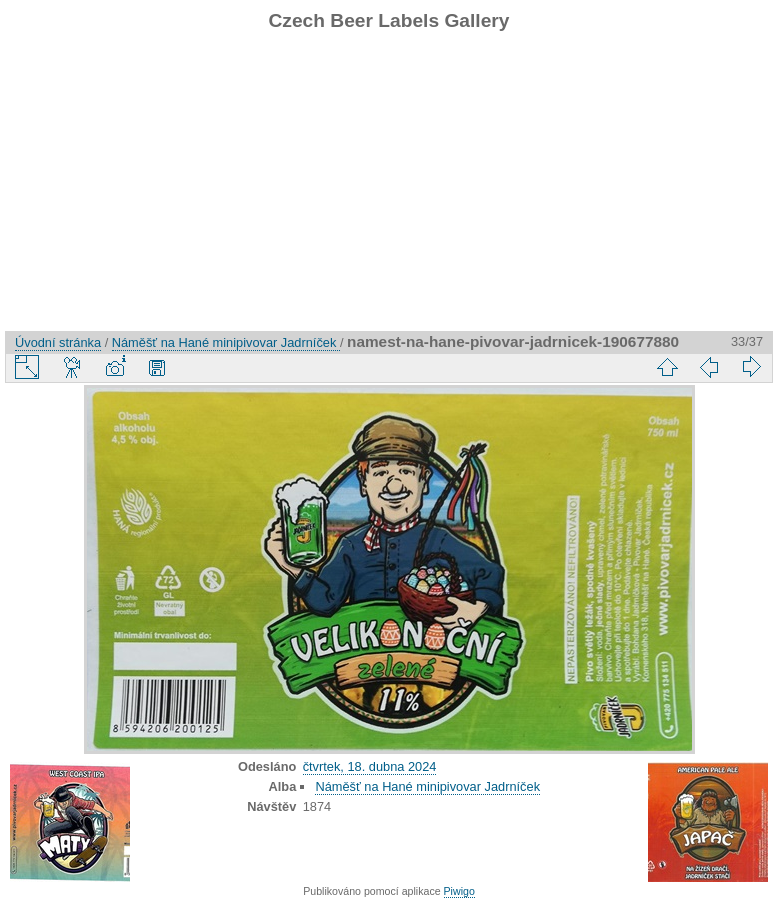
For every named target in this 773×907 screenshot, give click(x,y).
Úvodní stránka (58, 342)
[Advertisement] (389, 191)
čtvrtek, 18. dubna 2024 (370, 766)
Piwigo (459, 891)
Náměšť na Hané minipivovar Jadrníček (226, 342)
